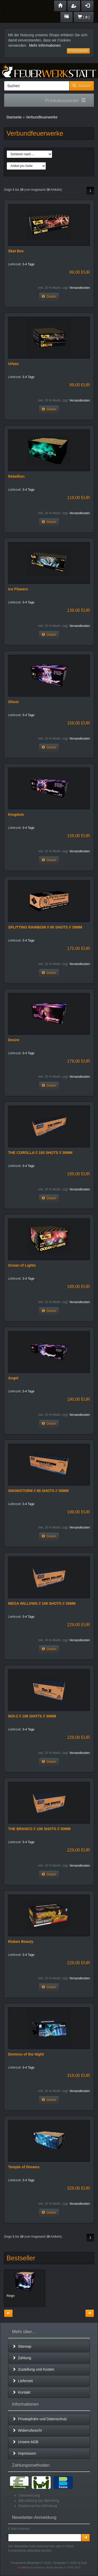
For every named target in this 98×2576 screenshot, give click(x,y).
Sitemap (21, 2346)
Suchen (82, 86)
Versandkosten (79, 288)
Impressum (24, 2453)
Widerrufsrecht (27, 2430)
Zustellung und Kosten (33, 2369)
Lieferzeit (22, 2381)
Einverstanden (78, 51)
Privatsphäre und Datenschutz (39, 2419)
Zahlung (21, 2358)
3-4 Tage (28, 264)
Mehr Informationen (45, 45)
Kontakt (21, 2392)
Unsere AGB (25, 2442)
